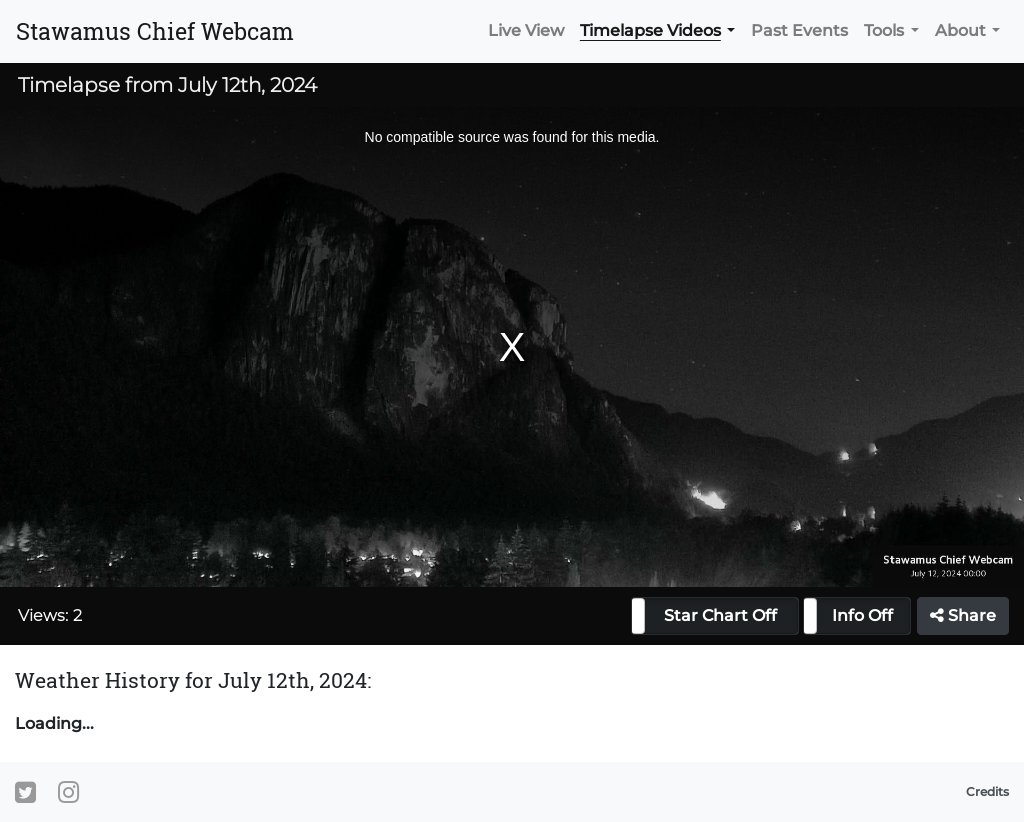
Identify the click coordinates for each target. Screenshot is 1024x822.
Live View (526, 30)
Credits (987, 791)
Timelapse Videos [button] (650, 30)
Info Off (862, 615)
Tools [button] (884, 30)
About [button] (960, 30)
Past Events (799, 30)
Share (963, 615)
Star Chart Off (720, 615)
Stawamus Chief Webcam (155, 31)
